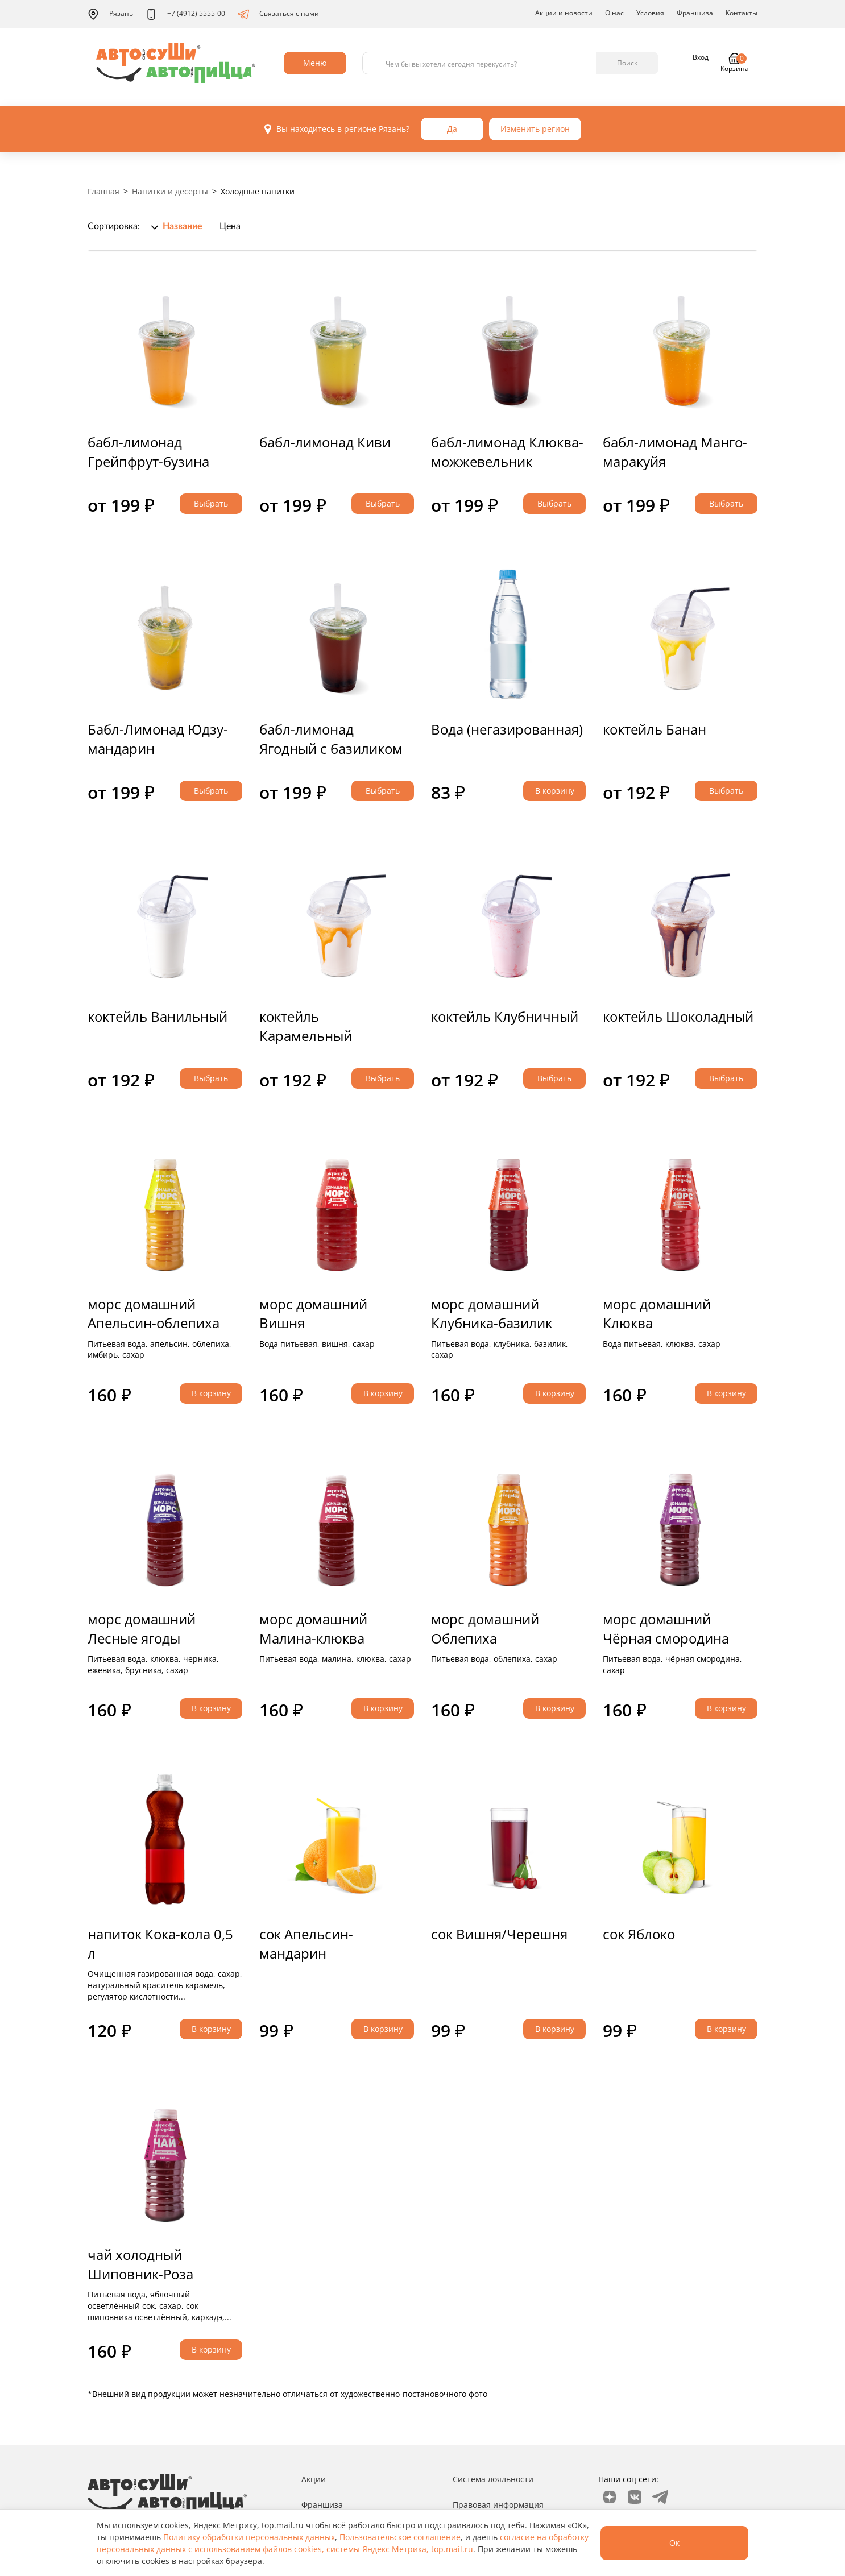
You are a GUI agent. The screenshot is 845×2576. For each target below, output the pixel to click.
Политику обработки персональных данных (249, 2537)
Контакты (741, 13)
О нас (614, 13)
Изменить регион (535, 128)
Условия (650, 13)
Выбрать (211, 503)
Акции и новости (564, 13)
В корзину (554, 790)
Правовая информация (498, 2504)
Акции (313, 2479)
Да (452, 128)
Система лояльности (493, 2479)
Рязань (110, 14)
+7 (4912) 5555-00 (185, 14)
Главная (103, 191)
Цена (230, 226)
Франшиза (695, 13)
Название (182, 226)
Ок (674, 2542)
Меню (315, 62)
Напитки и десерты (170, 191)
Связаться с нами (278, 14)
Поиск (627, 63)
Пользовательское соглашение (400, 2537)
